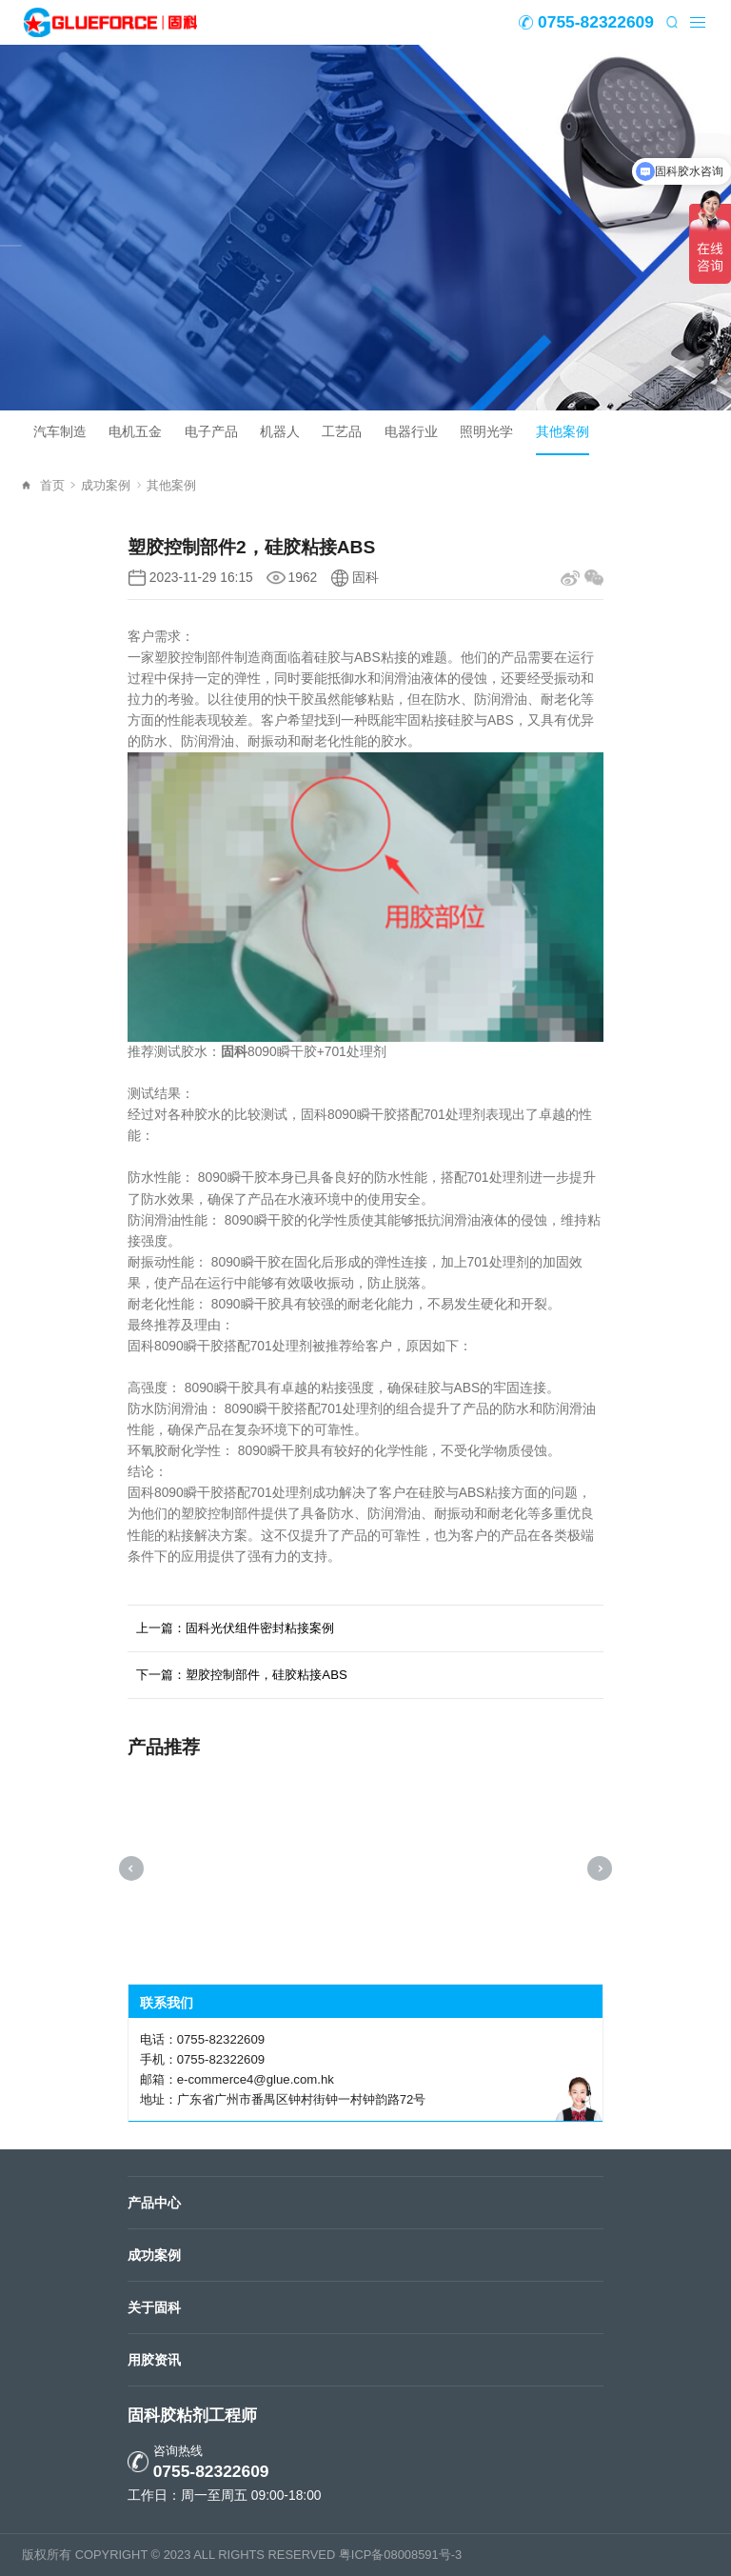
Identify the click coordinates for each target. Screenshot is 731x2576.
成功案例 (111, 485)
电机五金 (135, 432)
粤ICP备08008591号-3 (400, 2554)
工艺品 (342, 432)
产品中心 (154, 2202)
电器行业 (411, 432)
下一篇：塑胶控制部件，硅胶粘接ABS (241, 1674)
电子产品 (211, 432)
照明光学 (486, 432)
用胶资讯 (154, 2359)
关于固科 (154, 2307)
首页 (57, 485)
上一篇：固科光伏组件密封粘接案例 (235, 1628)
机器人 (280, 432)
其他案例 (562, 432)
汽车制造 (60, 432)
